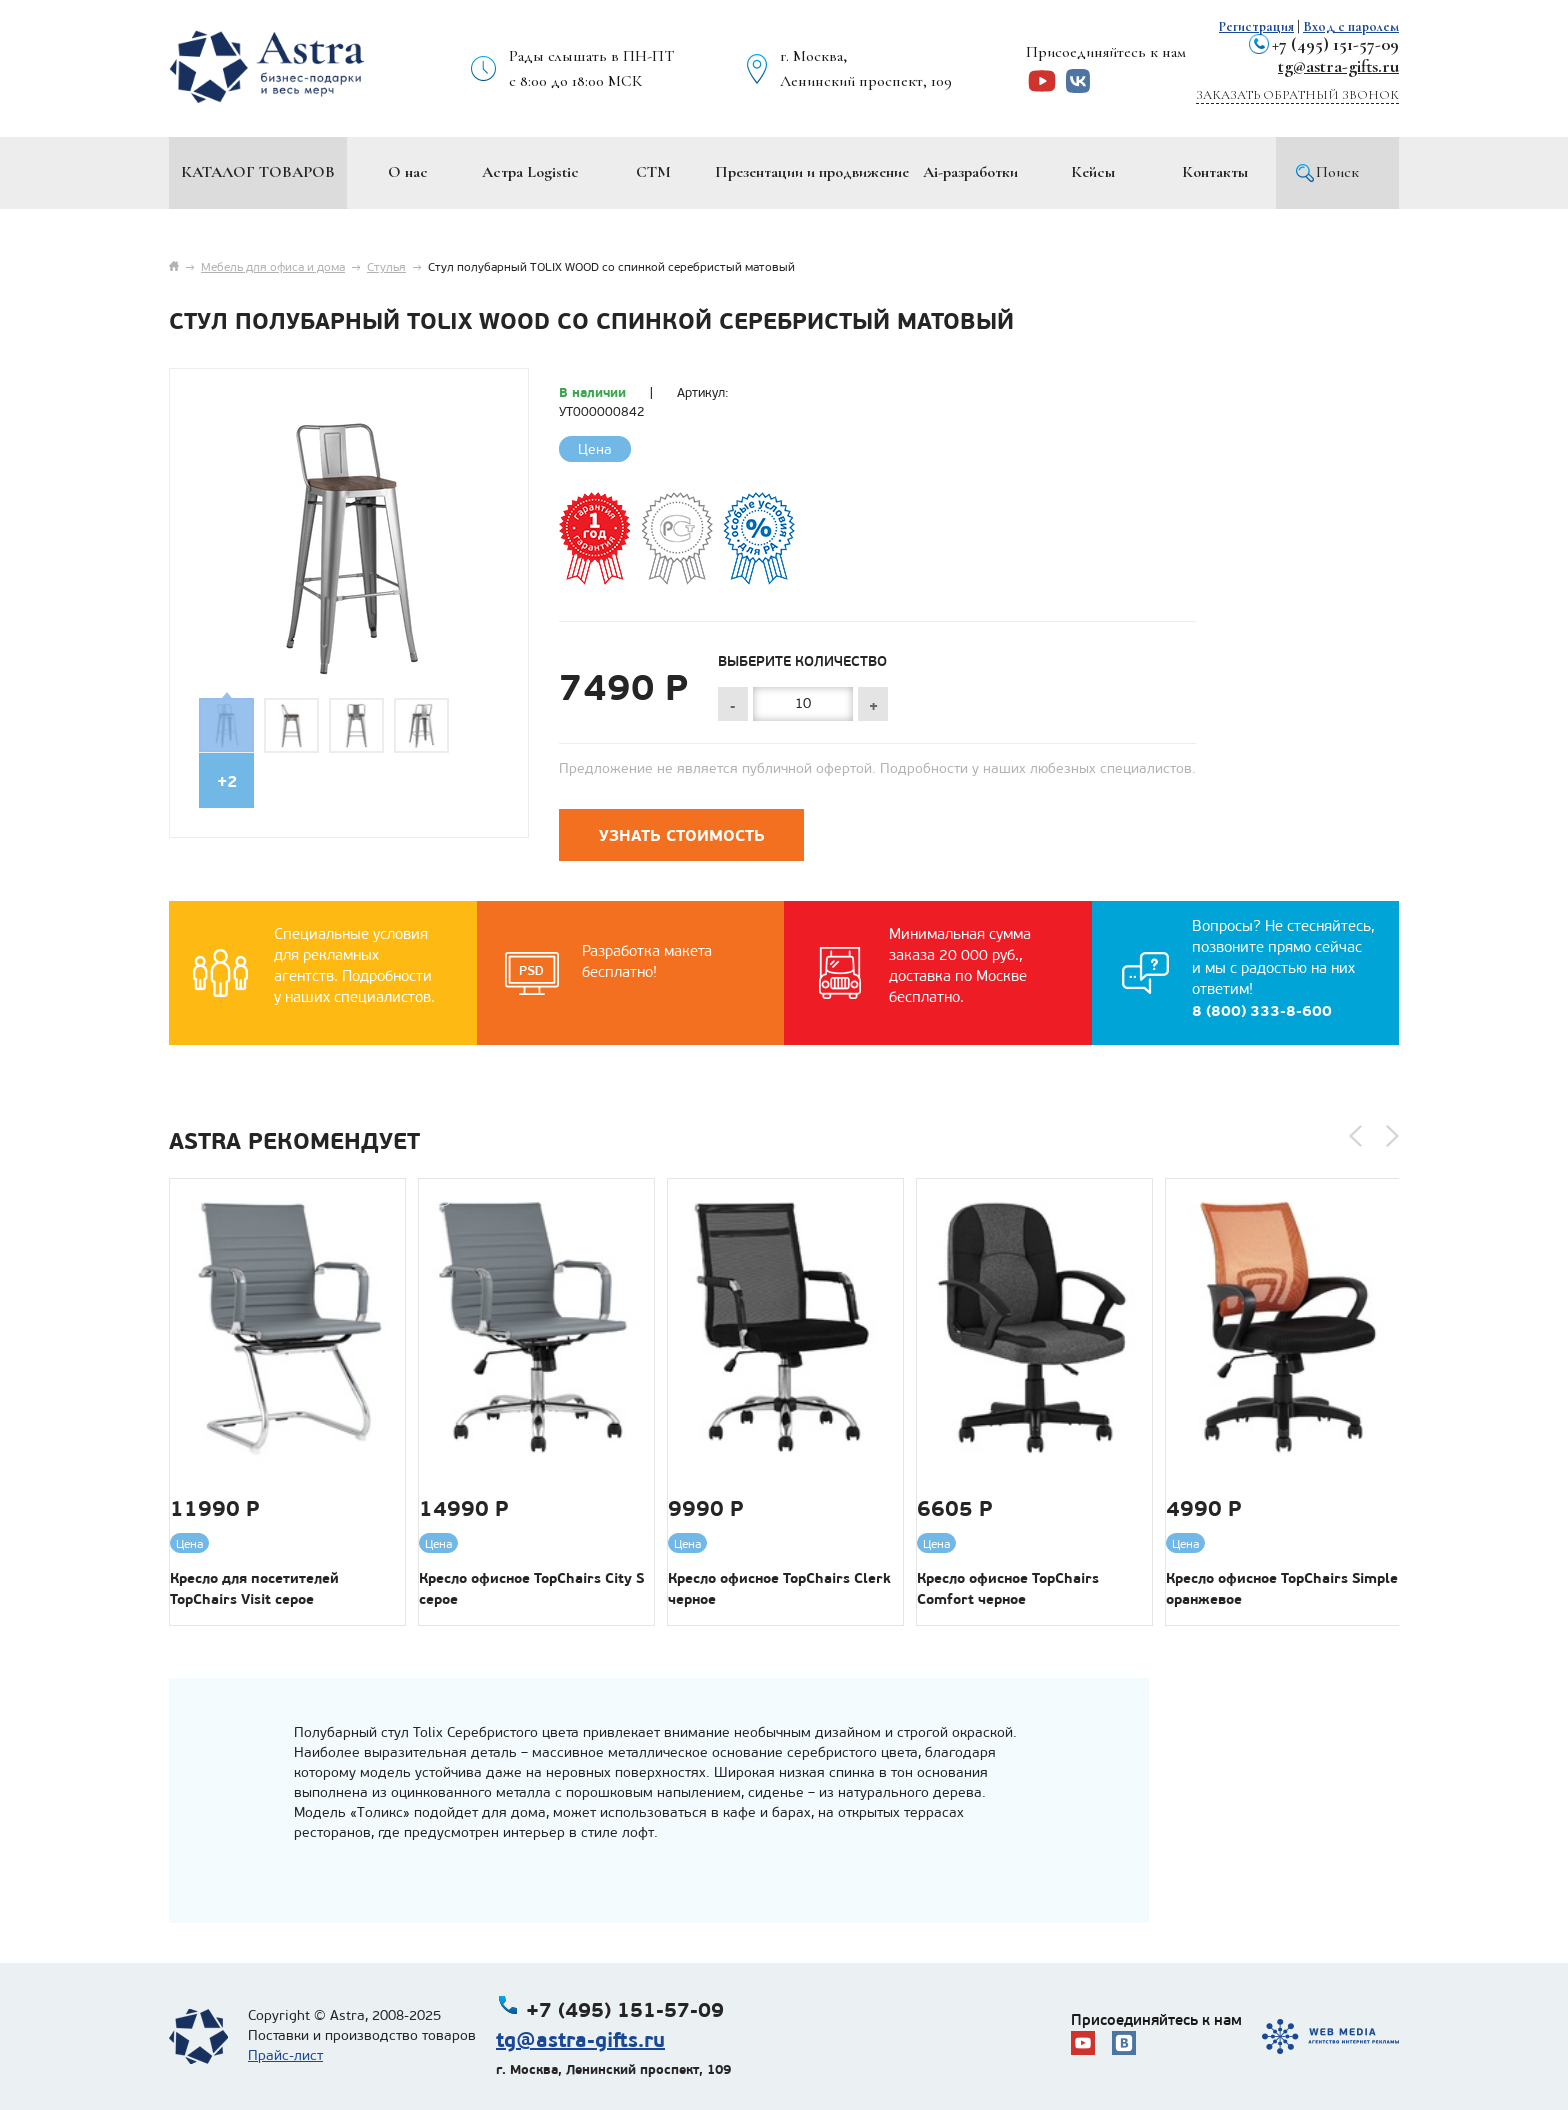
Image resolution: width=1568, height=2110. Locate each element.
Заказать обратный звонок (1297, 95)
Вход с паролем (1351, 26)
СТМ (653, 172)
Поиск (1337, 172)
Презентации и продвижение (812, 172)
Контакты (1215, 172)
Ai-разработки (970, 172)
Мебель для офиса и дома (273, 267)
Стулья (386, 267)
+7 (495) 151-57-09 (1335, 44)
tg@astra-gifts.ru (1338, 66)
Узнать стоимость (682, 835)
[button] (1355, 1136)
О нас (408, 172)
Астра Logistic (530, 172)
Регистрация (1256, 26)
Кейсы (1093, 172)
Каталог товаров (258, 172)
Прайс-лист (285, 2055)
